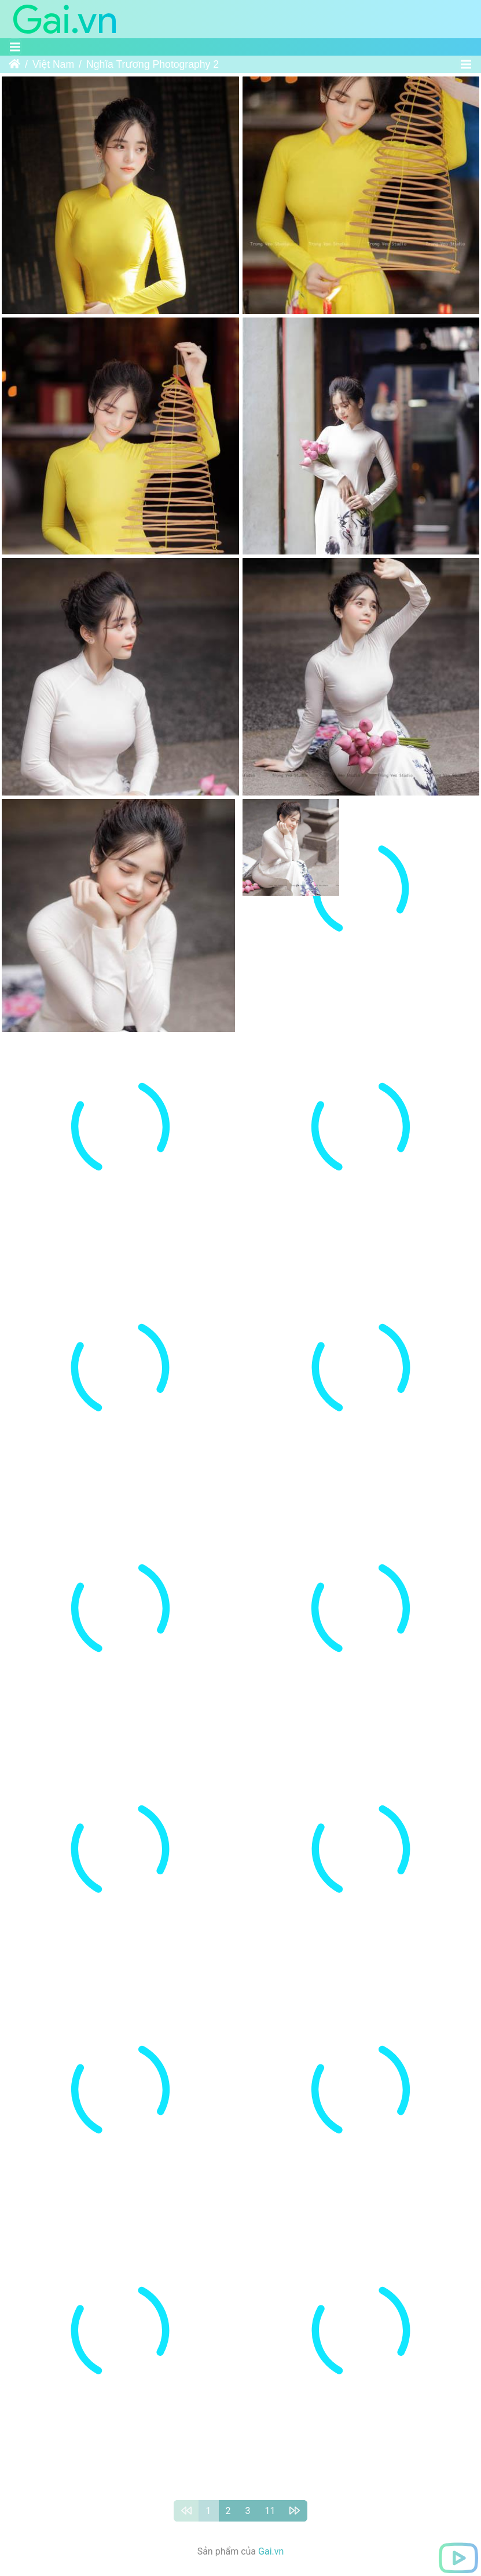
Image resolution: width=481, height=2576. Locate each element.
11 (270, 2364)
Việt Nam (53, 64)
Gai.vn (271, 2405)
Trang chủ (14, 64)
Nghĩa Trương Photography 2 (152, 64)
